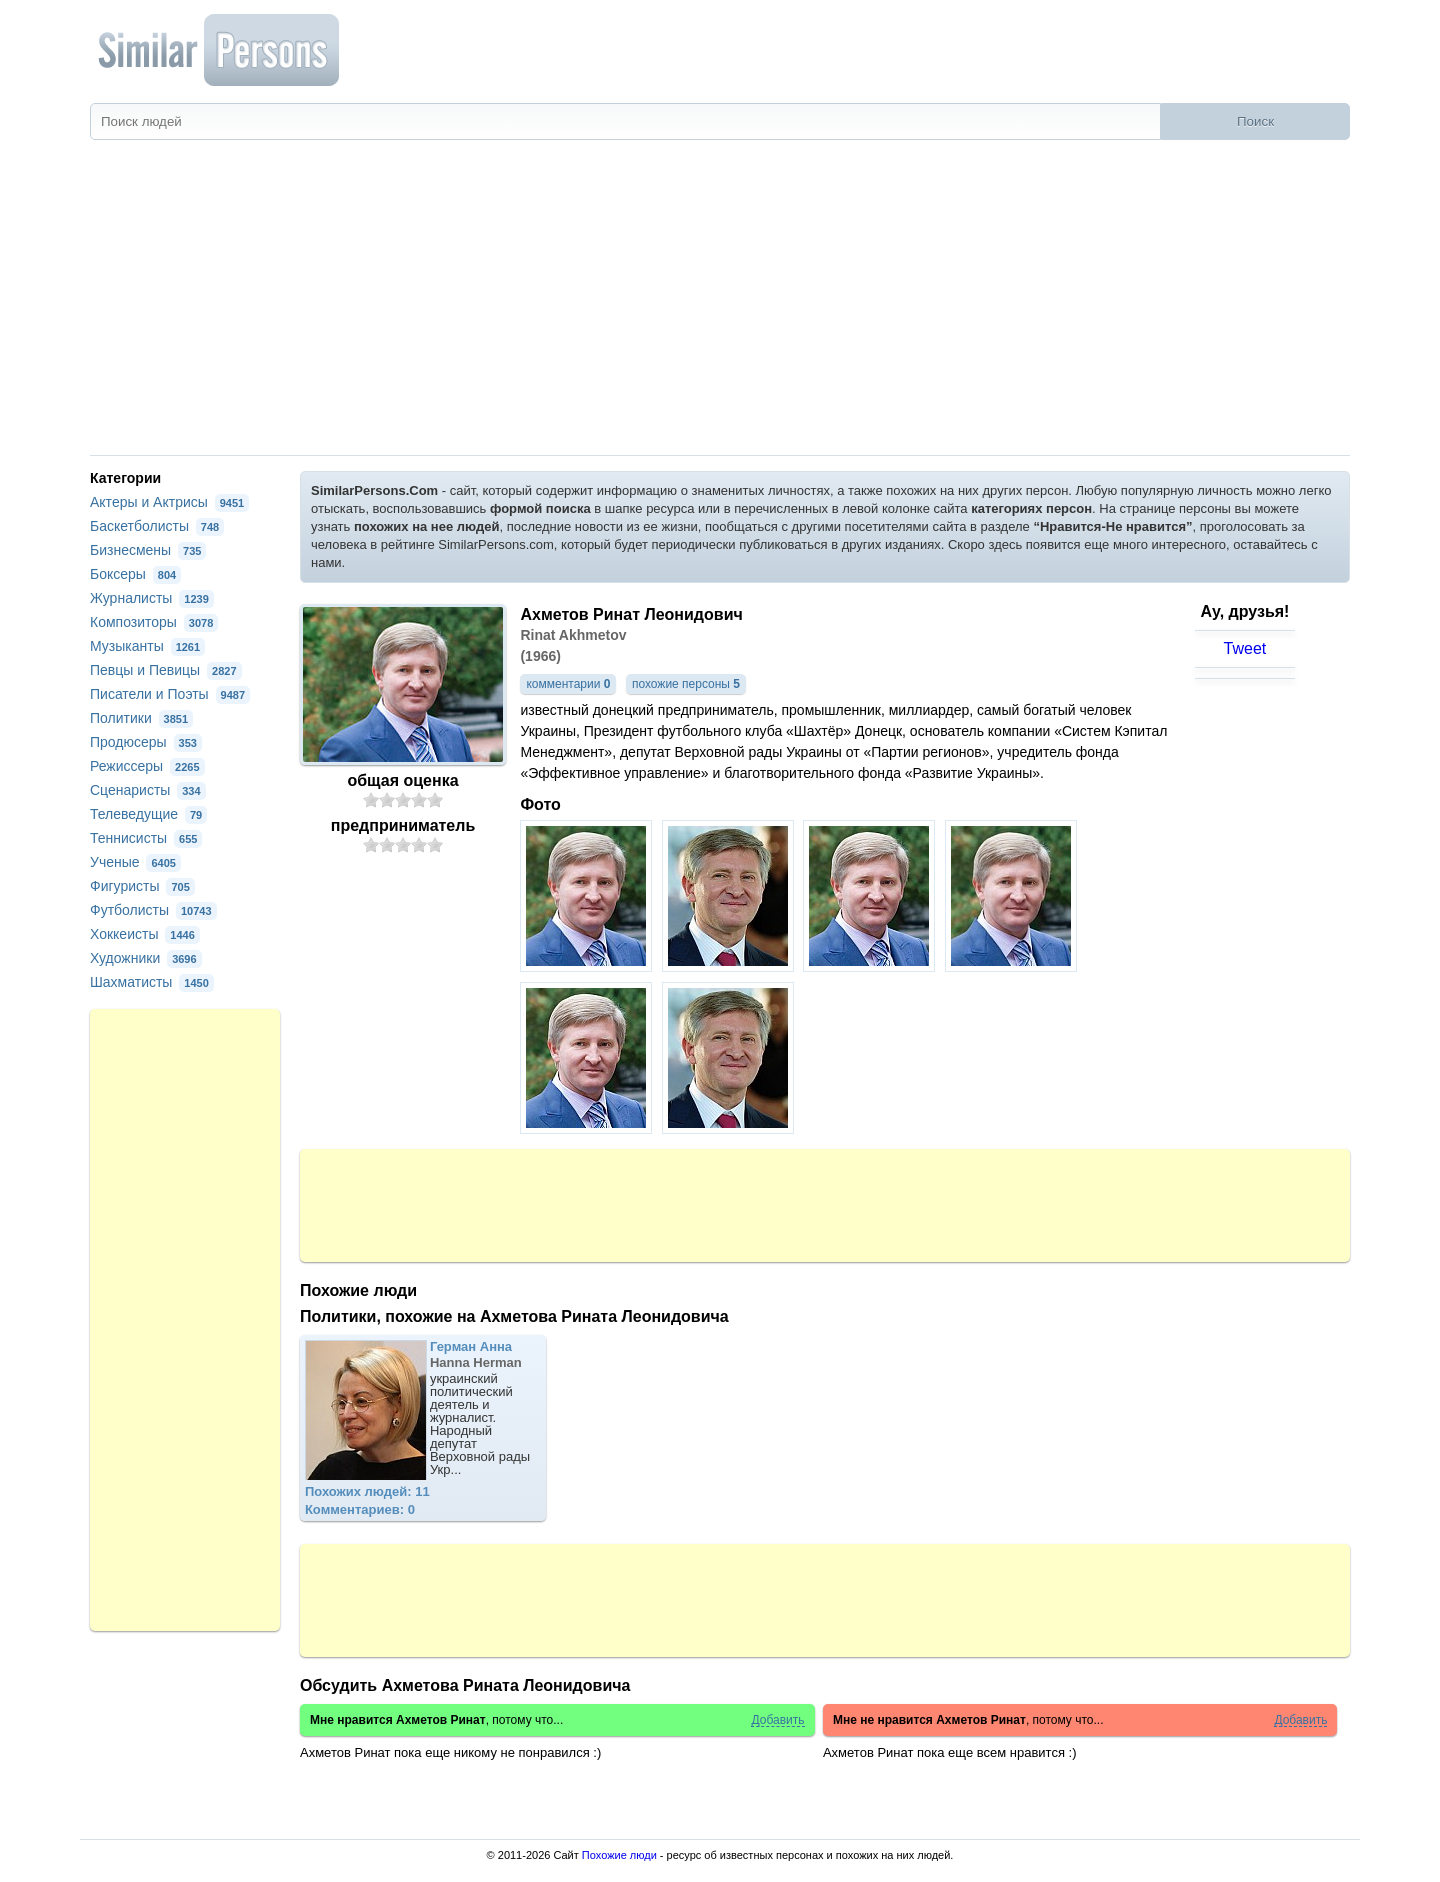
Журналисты (152, 598)
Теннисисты (146, 838)
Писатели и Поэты (170, 694)
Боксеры (135, 574)
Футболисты (153, 910)
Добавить (777, 1720)
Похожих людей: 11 (367, 1491)
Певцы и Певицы (166, 670)
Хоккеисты (145, 934)
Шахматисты (152, 982)
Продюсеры (146, 742)
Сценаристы (148, 790)
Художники (146, 958)
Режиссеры (147, 766)
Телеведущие (148, 814)
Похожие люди (619, 1855)
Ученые (135, 862)
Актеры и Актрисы (169, 502)
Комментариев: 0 (360, 1509)
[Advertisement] (720, 305)
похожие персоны (686, 684)
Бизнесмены (148, 550)
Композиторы (154, 622)
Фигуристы (142, 886)
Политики (141, 718)
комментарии (568, 684)
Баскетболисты (157, 526)
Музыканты (147, 646)
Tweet (1245, 648)
